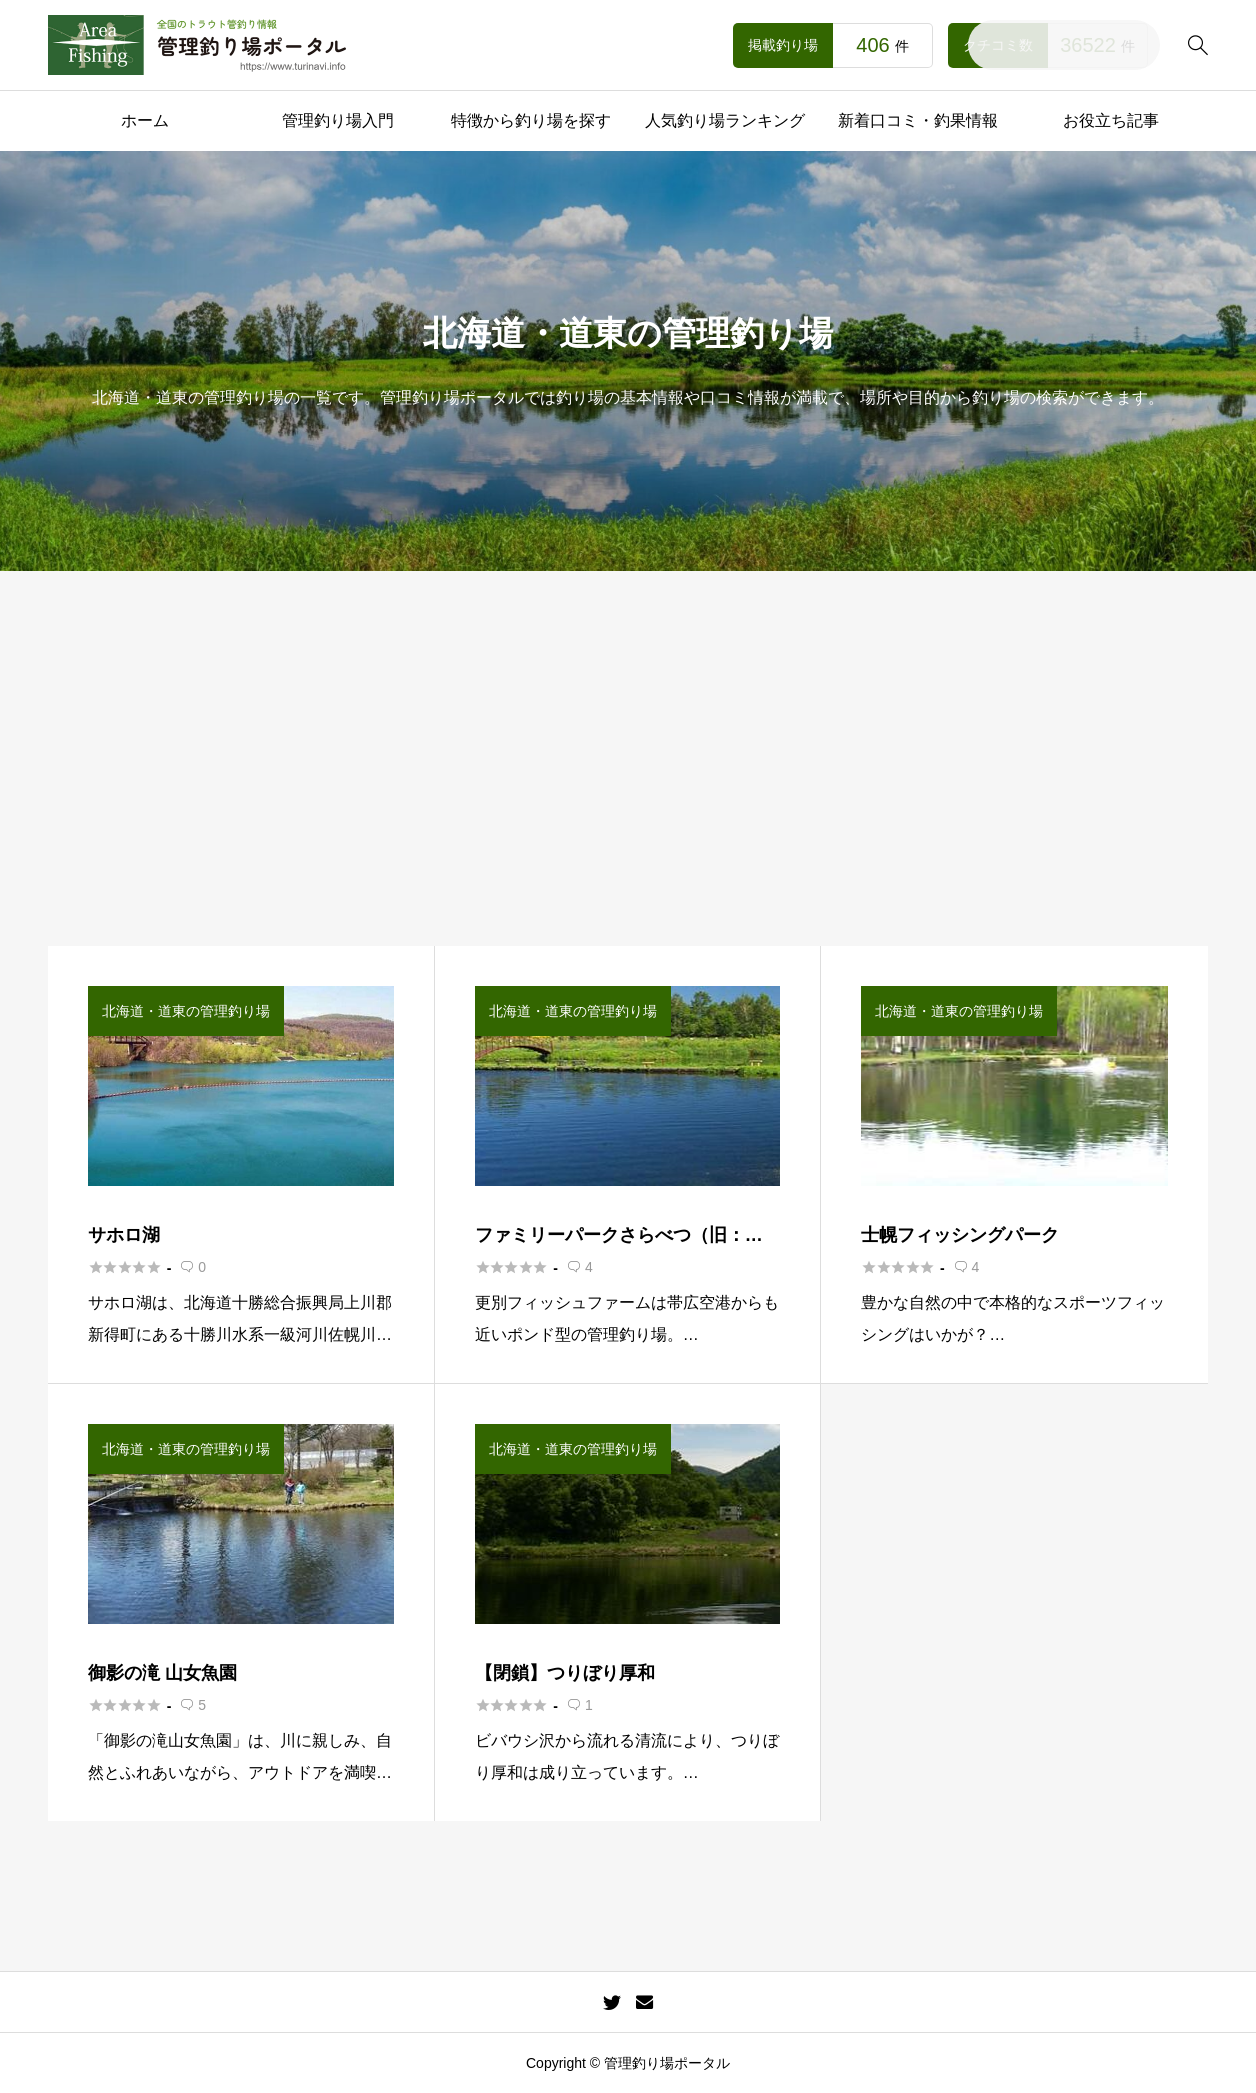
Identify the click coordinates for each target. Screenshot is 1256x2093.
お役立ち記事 (1111, 120)
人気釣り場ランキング (725, 120)
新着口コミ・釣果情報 (918, 120)
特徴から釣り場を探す (531, 120)
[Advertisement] (628, 796)
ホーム (145, 120)
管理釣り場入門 (338, 120)
